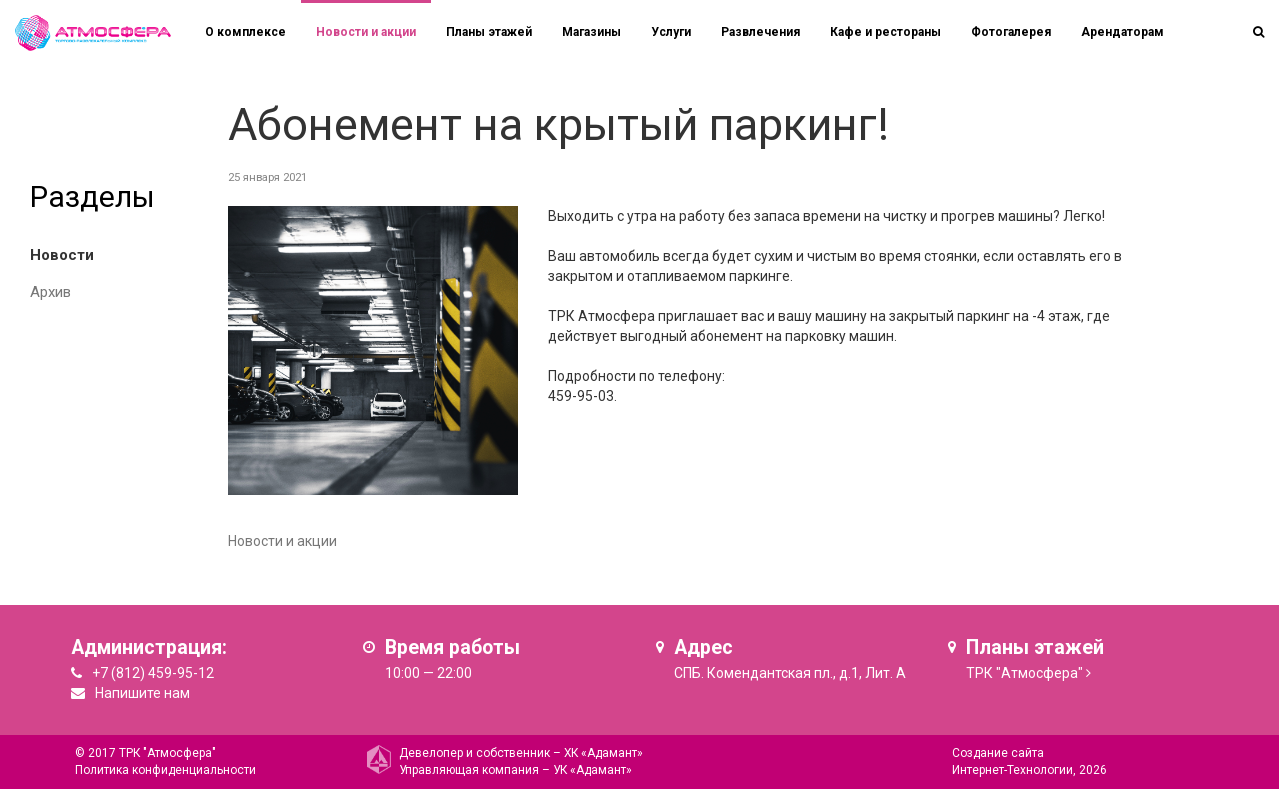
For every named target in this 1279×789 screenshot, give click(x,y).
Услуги (671, 32)
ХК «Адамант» (603, 753)
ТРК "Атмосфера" (1024, 673)
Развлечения (760, 32)
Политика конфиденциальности (165, 770)
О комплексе (245, 32)
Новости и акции (366, 32)
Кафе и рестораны (885, 32)
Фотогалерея (1011, 32)
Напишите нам (142, 693)
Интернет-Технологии (1012, 770)
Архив (50, 292)
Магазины (591, 32)
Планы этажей (489, 32)
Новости (62, 255)
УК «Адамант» (592, 770)
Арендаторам (1122, 32)
